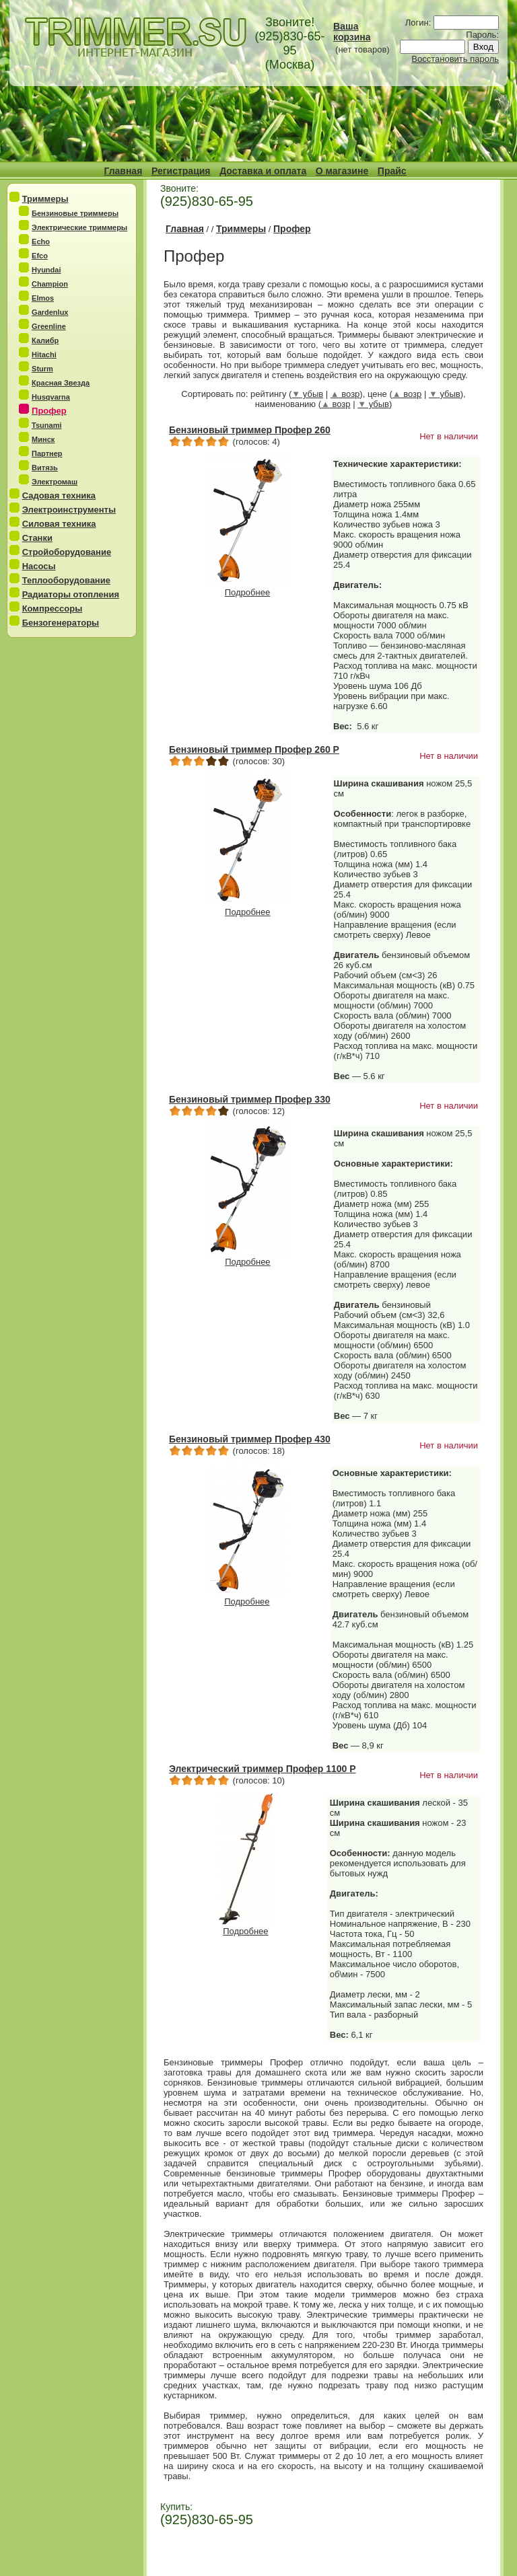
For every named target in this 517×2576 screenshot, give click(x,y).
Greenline (49, 326)
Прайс (392, 170)
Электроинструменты (69, 510)
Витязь (45, 468)
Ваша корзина (352, 31)
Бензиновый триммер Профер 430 (250, 1439)
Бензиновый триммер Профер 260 (250, 430)
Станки (37, 538)
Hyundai (46, 270)
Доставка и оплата (262, 170)
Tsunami (46, 425)
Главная (123, 170)
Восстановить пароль (455, 59)
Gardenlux (50, 312)
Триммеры (45, 199)
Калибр (45, 340)
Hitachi (44, 355)
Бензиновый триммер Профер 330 (250, 1099)
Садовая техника (59, 495)
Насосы (39, 566)
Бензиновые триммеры (75, 213)
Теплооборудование (66, 580)
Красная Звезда (61, 383)
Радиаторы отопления (70, 594)
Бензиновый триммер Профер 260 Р (254, 749)
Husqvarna (51, 397)
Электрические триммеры (79, 227)
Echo (41, 241)
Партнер (47, 453)
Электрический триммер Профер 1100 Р (262, 1768)
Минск (43, 439)
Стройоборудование (67, 552)
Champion (50, 284)
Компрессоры (52, 608)
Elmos (43, 298)
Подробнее (247, 588)
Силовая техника (59, 524)
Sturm (42, 369)
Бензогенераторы (61, 623)
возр (345, 394)
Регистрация (181, 170)
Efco (40, 256)
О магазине (342, 170)
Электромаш (54, 482)
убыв (307, 394)
